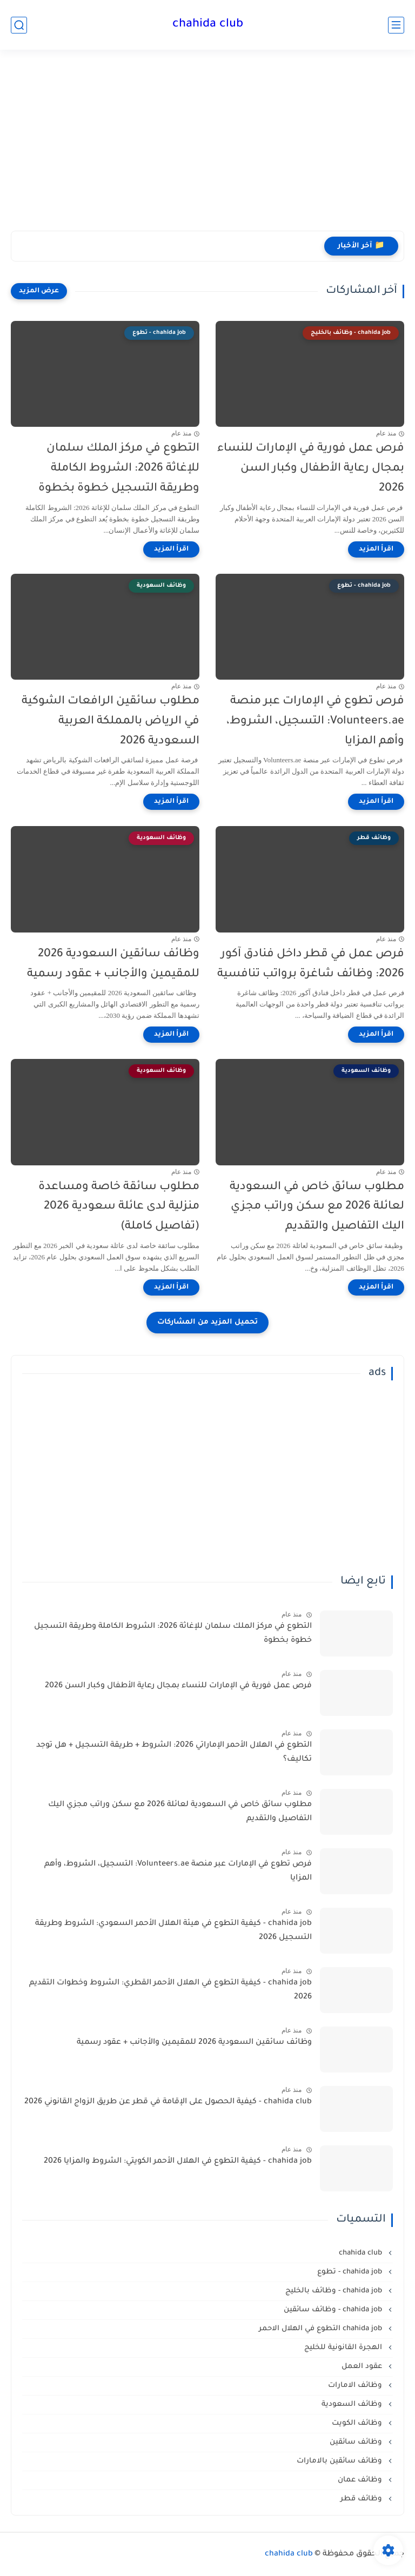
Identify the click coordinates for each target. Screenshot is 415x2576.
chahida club (207, 24)
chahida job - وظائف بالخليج (334, 2291)
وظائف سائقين (357, 2442)
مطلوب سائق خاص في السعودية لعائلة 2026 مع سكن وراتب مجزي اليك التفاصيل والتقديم (317, 1207)
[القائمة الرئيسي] (396, 25)
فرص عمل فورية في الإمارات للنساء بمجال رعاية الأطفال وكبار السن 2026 (310, 468)
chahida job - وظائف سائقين (334, 2310)
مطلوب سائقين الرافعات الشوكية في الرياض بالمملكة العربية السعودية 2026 (110, 721)
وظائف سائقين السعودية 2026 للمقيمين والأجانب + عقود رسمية (113, 964)
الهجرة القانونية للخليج (344, 2348)
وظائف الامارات (356, 2386)
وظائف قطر (362, 2499)
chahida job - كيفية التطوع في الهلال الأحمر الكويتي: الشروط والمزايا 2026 (178, 2161)
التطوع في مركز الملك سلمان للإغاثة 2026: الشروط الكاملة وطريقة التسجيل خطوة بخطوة (118, 468)
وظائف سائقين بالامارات (340, 2461)
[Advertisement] (207, 147)
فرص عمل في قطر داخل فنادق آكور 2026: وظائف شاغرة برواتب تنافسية (310, 964)
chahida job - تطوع (350, 2272)
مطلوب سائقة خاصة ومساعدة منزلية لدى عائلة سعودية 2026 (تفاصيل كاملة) (118, 1207)
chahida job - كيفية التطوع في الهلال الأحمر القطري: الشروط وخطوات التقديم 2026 (170, 1990)
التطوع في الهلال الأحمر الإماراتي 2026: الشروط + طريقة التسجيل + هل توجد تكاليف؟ (174, 1752)
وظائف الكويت (358, 2423)
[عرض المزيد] (39, 291)
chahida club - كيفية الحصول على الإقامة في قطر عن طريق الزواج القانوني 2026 (168, 2102)
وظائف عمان (361, 2480)
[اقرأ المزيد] (376, 549)
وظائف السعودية (353, 2404)
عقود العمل (363, 2367)
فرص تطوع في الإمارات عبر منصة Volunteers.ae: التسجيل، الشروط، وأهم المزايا (315, 721)
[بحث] (19, 25)
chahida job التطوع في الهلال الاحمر (321, 2329)
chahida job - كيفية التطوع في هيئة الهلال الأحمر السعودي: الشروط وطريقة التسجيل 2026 (173, 1931)
